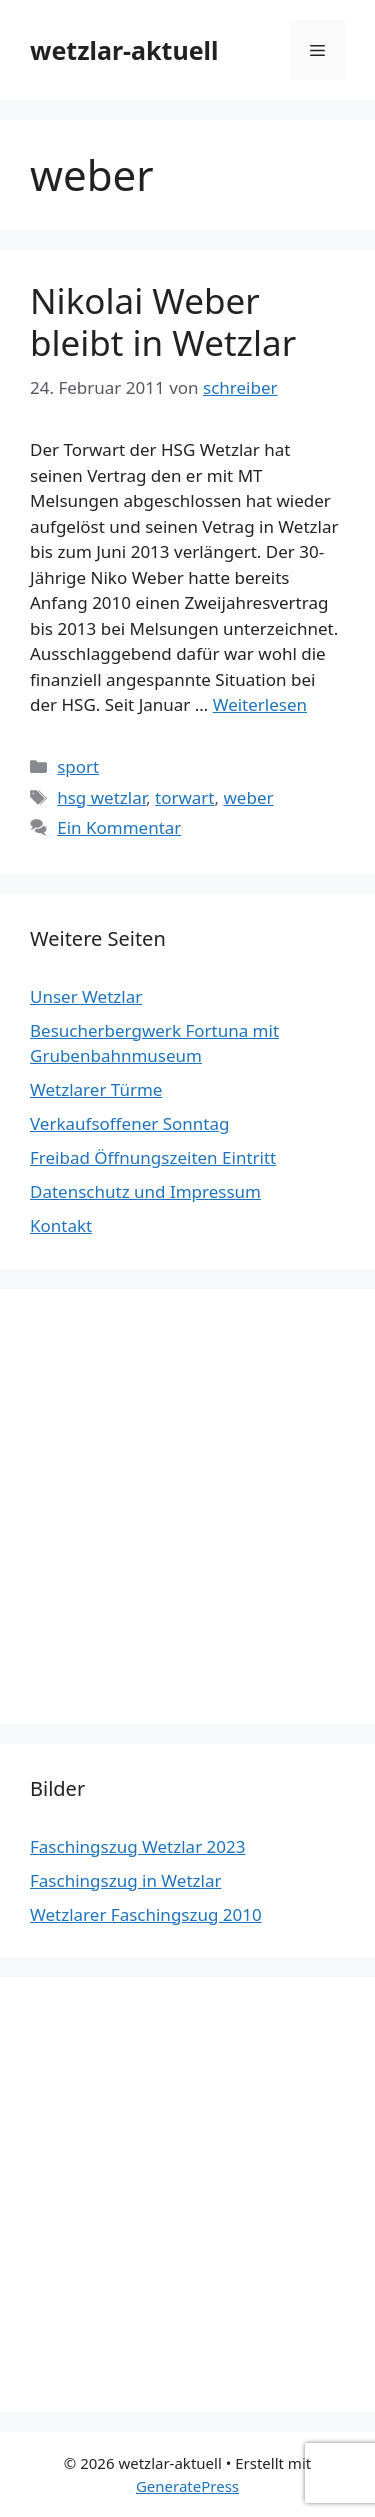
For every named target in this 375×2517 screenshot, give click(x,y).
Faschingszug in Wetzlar (125, 1880)
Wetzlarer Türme (96, 1089)
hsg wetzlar (101, 797)
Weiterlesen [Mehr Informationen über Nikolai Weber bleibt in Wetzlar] (260, 704)
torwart (185, 797)
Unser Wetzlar (86, 996)
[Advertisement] (187, 1506)
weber (248, 797)
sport (78, 766)
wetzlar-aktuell (124, 50)
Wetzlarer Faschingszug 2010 (146, 1914)
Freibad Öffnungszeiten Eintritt (153, 1157)
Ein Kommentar (119, 827)
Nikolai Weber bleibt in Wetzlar (163, 321)
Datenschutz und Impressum (145, 1191)
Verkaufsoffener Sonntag (129, 1123)
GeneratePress (187, 2486)
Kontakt (61, 1225)
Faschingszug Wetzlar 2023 (137, 1846)
